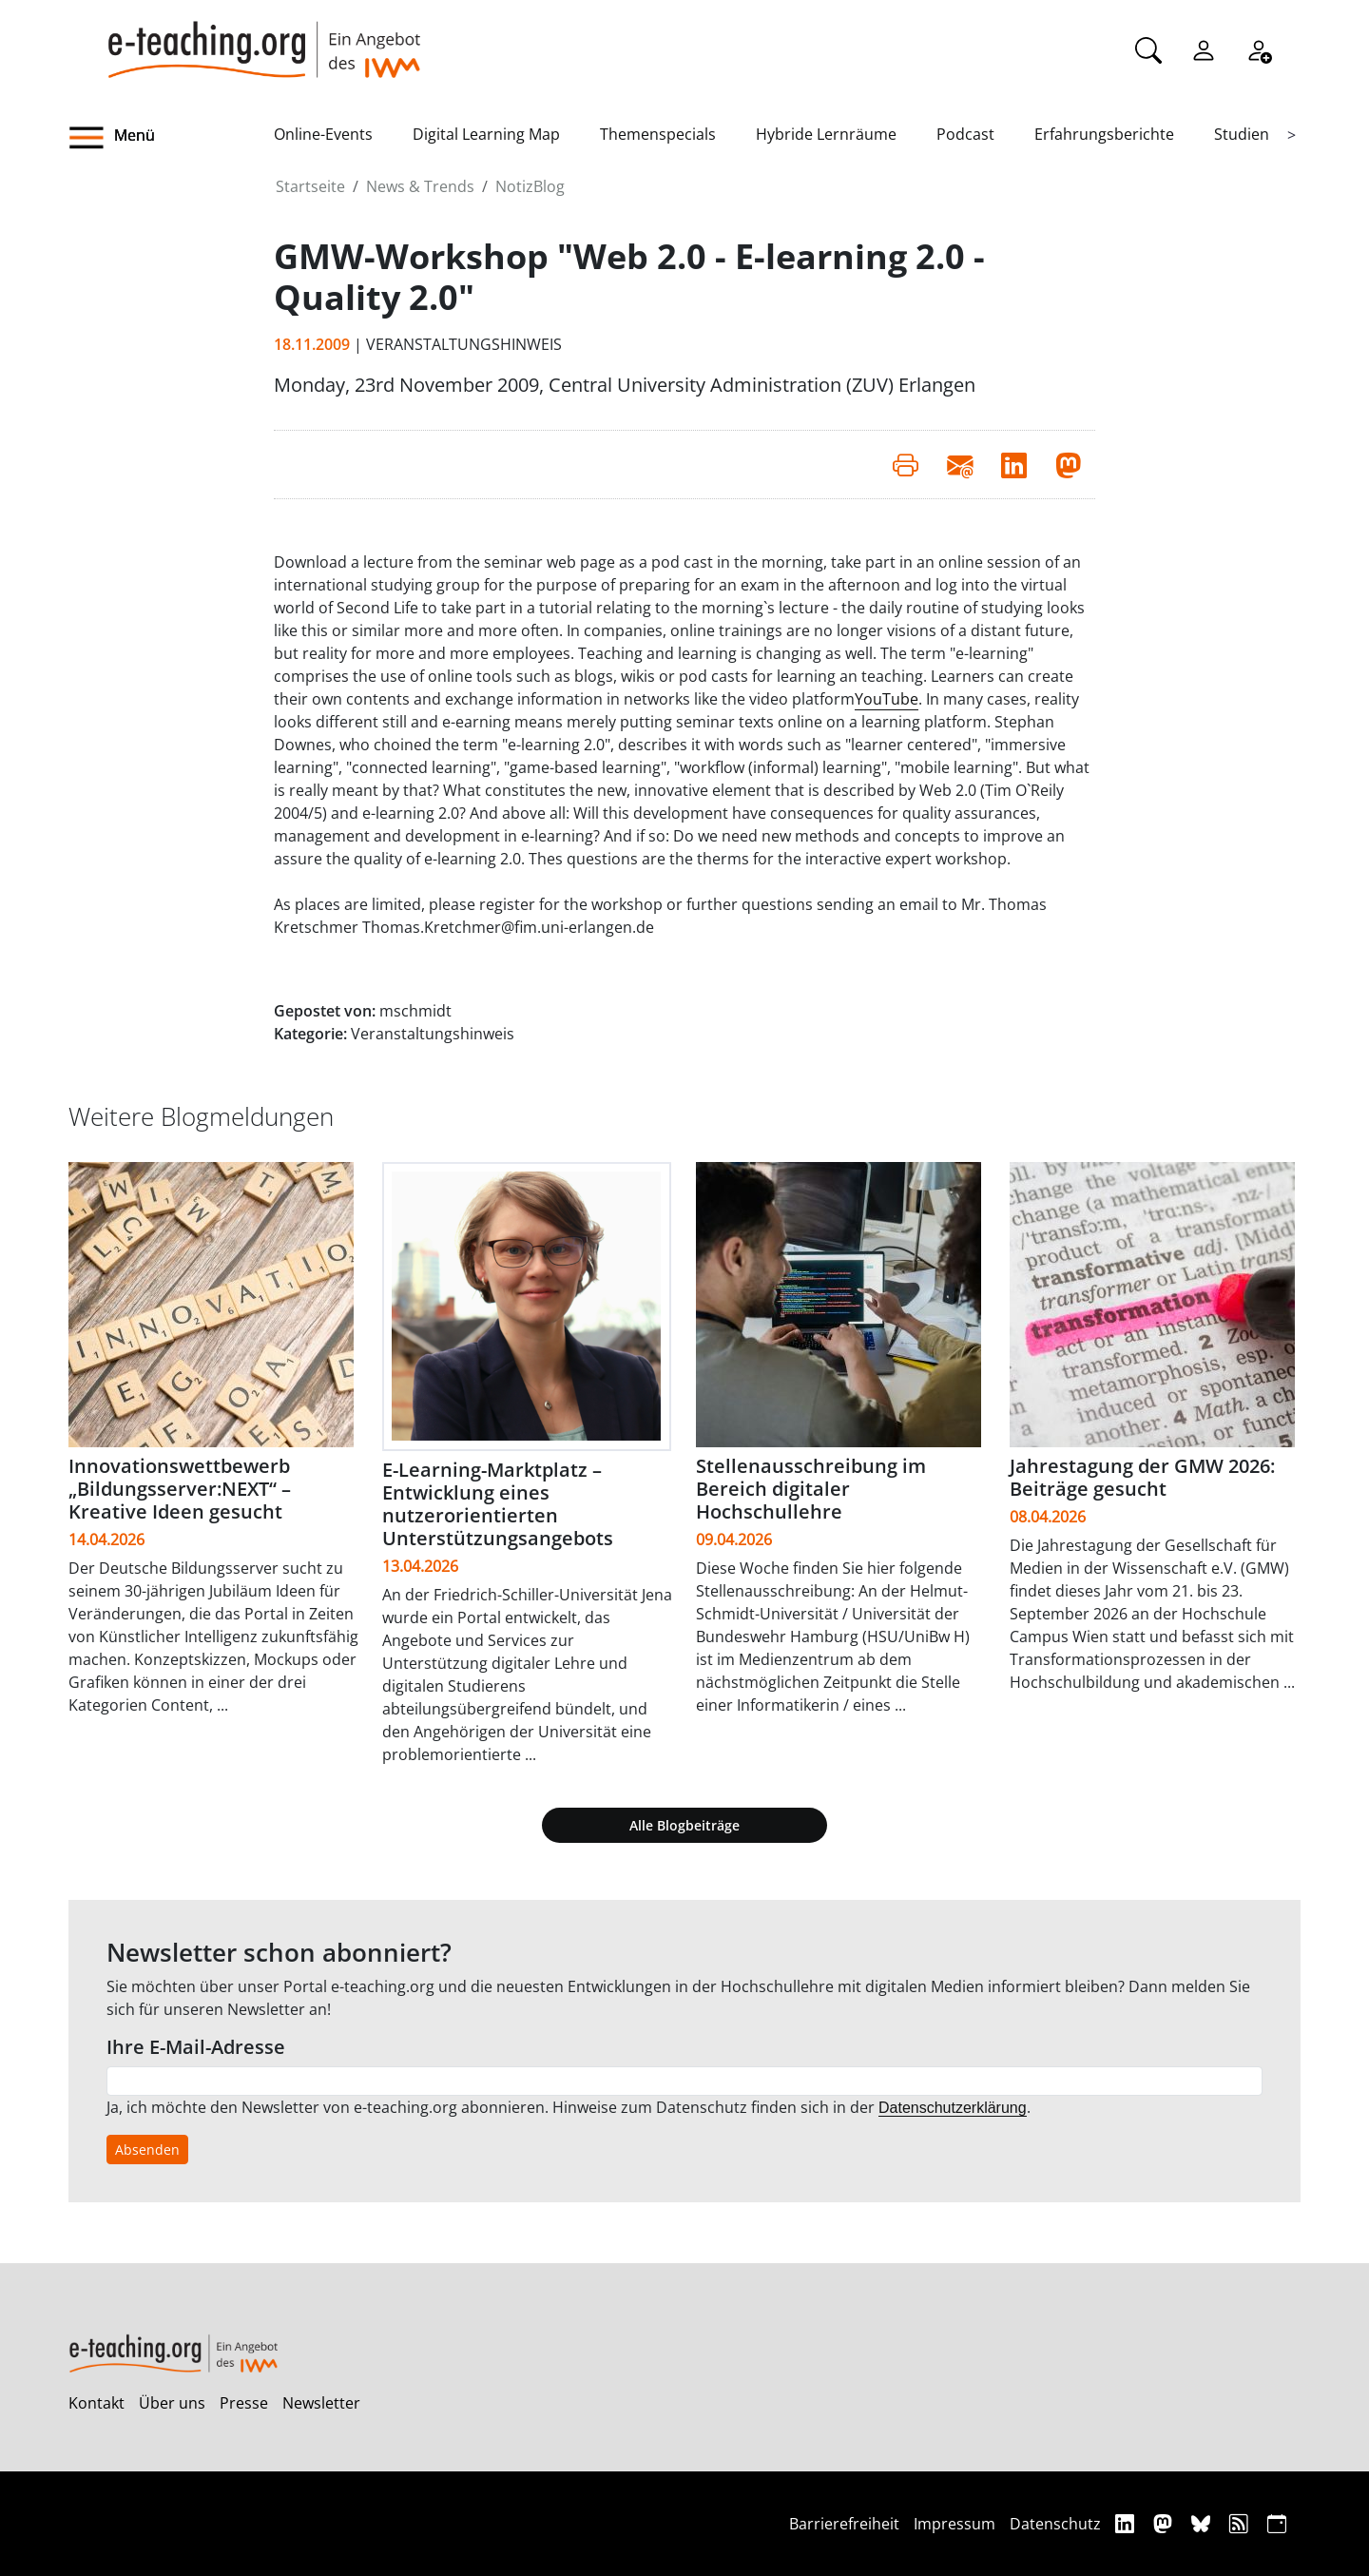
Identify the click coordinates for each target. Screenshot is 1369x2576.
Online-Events (323, 134)
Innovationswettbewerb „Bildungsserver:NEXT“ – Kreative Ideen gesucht (179, 1488)
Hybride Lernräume (826, 134)
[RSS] (1241, 2523)
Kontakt (96, 2402)
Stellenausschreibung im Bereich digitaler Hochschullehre (811, 1488)
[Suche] (1148, 48)
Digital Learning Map (486, 134)
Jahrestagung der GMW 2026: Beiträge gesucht (1142, 1477)
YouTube (886, 698)
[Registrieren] (1258, 48)
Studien (1241, 134)
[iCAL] (1276, 2523)
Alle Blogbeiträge (684, 1825)
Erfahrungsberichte (1104, 134)
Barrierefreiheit (844, 2523)
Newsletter (321, 2402)
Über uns (172, 2402)
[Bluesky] (1203, 2523)
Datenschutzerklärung (952, 2108)
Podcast (965, 134)
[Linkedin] (1127, 2523)
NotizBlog (530, 186)
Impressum (954, 2523)
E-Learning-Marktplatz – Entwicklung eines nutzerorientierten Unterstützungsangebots (497, 1504)
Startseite (310, 186)
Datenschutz (1055, 2523)
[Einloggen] (1203, 48)
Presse (244, 2402)
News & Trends (420, 186)
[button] (171, 138)
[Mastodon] (1165, 2523)
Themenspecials (658, 134)
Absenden (147, 2149)
